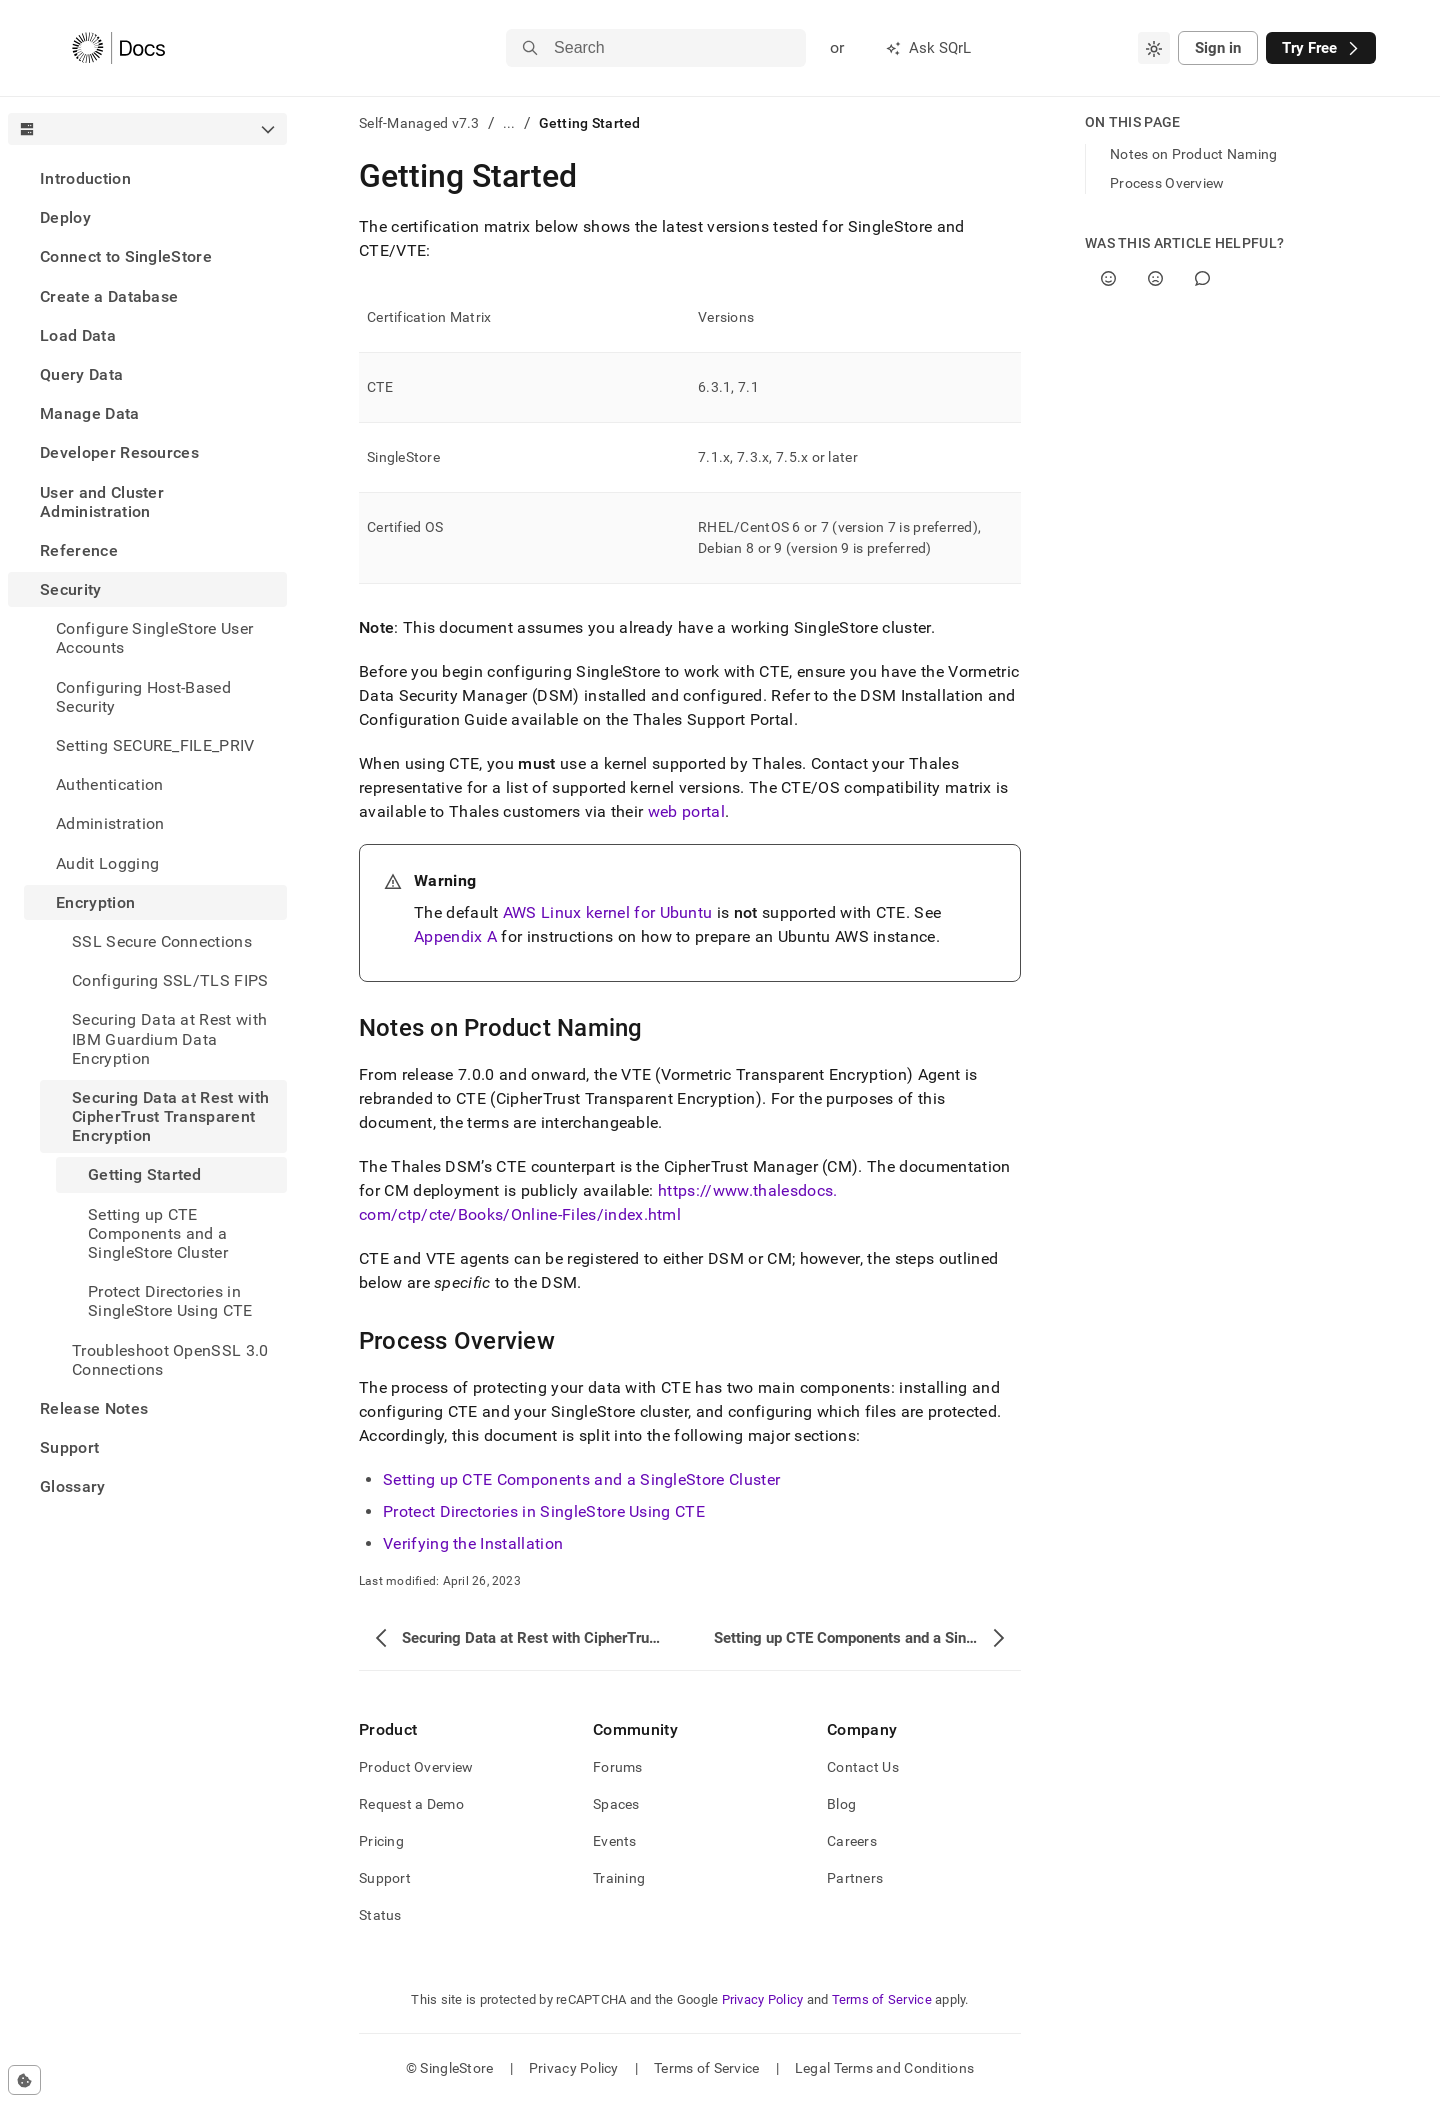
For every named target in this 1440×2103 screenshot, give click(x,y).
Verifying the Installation (473, 1543)
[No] (1155, 278)
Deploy (65, 217)
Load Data (78, 335)
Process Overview (1167, 183)
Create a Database (109, 296)
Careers (852, 1841)
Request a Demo (411, 1804)
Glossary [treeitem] (73, 1486)
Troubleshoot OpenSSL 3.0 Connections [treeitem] (170, 1360)
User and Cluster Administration (102, 502)
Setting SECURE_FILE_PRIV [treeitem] (155, 745)
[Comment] (1202, 278)
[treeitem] (147, 178)
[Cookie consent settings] (24, 2080)
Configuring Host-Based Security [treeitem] (143, 697)
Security (71, 589)
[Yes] (1108, 278)
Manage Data (90, 413)
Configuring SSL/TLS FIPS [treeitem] (170, 980)
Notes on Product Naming (1193, 154)
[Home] (118, 48)
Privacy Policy (763, 1999)
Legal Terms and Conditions (884, 2068)
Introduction (85, 178)
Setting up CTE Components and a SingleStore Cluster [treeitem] (158, 1233)
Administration (110, 823)
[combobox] (1154, 48)
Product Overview (416, 1767)
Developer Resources (119, 452)
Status (380, 1915)
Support (69, 1447)
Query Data (81, 374)
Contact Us (863, 1767)
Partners (855, 1878)
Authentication (109, 784)
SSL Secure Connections (162, 941)
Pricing (381, 1841)
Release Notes (94, 1408)
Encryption (95, 902)
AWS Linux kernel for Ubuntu (608, 912)
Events (615, 1841)
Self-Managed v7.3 (419, 123)
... (509, 123)
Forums (618, 1767)
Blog (841, 1804)
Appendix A (455, 936)
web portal (686, 811)
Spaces (616, 1804)
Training (619, 1878)
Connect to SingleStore (126, 256)
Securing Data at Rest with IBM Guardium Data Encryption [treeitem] (169, 1038)
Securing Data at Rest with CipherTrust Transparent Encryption (170, 1116)
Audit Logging (107, 863)
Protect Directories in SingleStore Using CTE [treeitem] (170, 1301)
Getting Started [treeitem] (145, 1174)
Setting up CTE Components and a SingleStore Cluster (581, 1479)
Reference (79, 550)
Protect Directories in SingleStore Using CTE (544, 1511)
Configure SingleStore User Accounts (154, 638)
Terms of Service (882, 1999)
